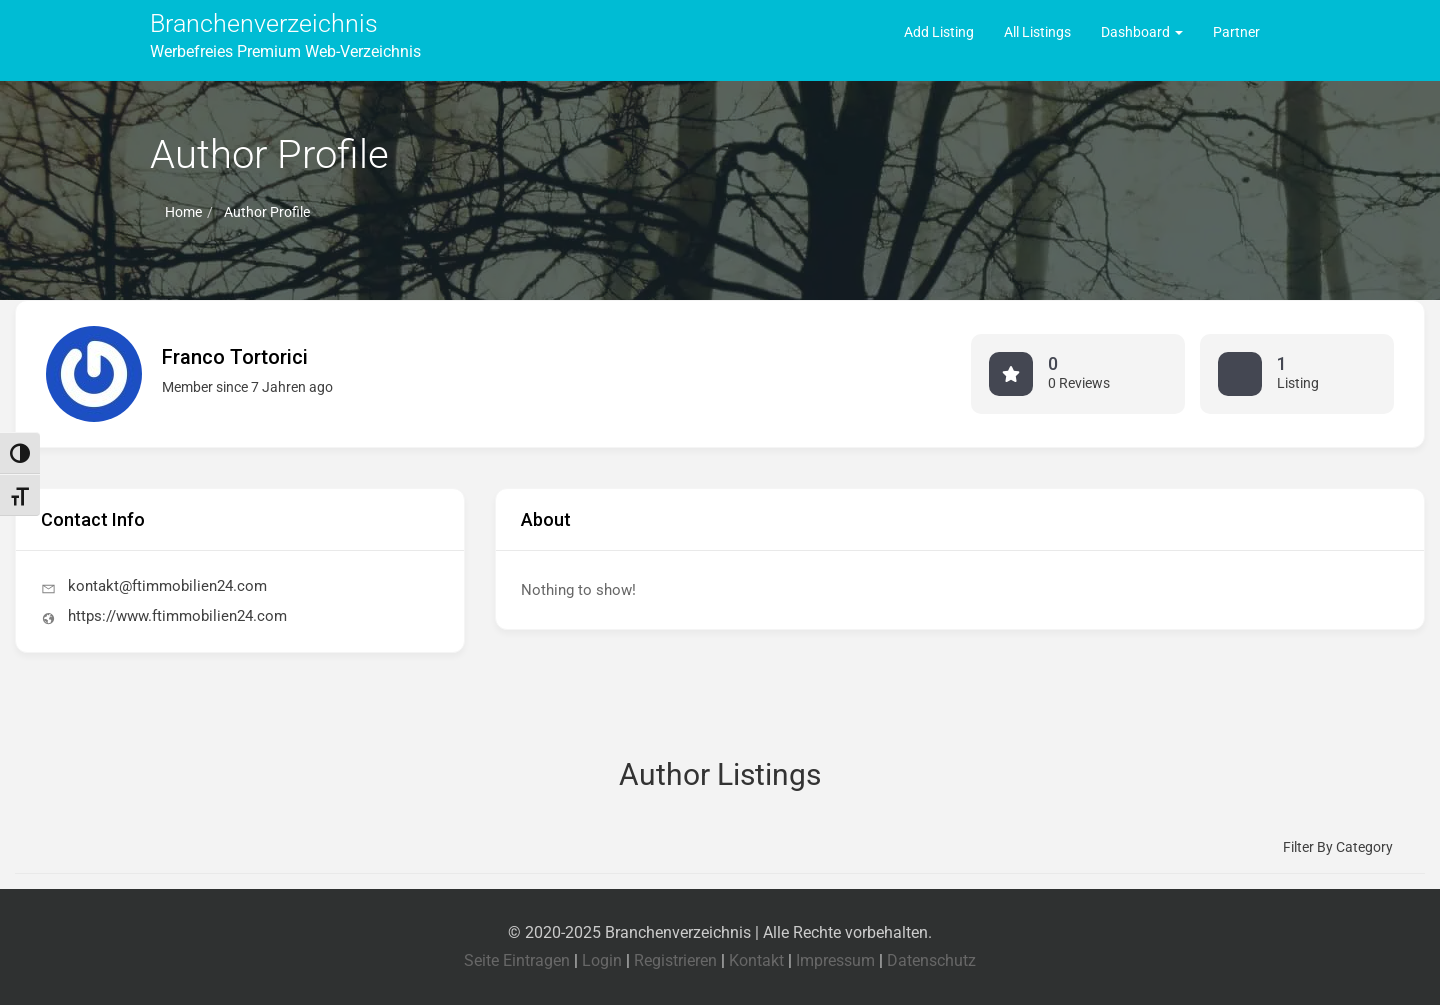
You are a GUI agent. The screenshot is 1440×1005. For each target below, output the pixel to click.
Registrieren (675, 960)
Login (602, 960)
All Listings (1037, 32)
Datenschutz (931, 960)
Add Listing (939, 32)
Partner (1236, 32)
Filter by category (1338, 847)
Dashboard (1142, 32)
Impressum (835, 960)
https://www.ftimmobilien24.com (177, 616)
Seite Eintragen (517, 960)
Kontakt (756, 960)
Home (183, 212)
